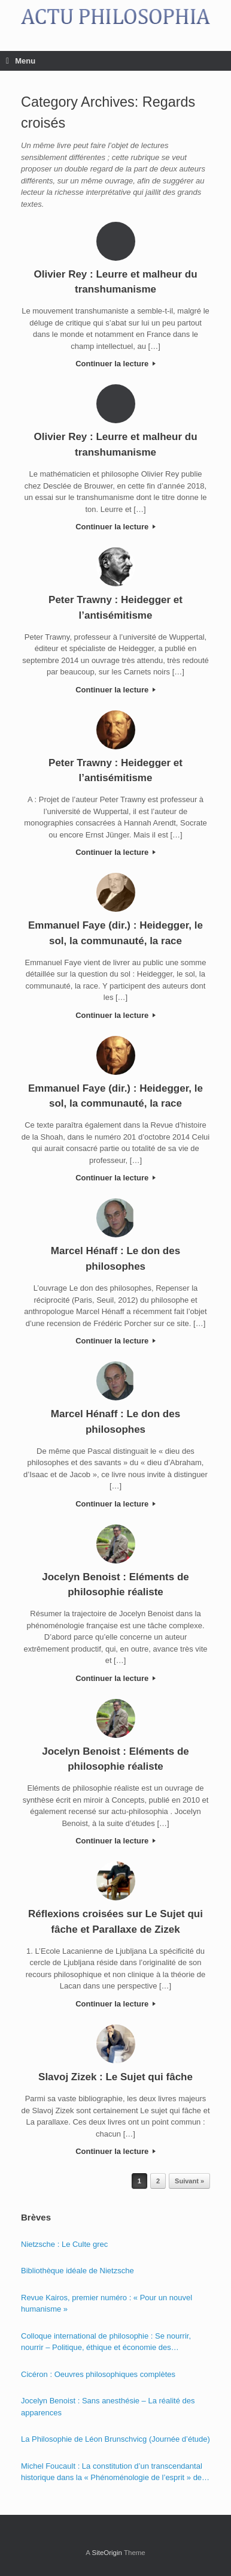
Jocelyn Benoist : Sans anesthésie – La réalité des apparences (108, 2406)
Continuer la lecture (115, 363)
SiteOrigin (107, 2552)
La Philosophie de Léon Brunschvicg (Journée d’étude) (115, 2439)
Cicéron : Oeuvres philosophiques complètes (98, 2374)
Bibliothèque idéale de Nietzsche (77, 2270)
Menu (20, 60)
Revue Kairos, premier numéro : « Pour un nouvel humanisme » (106, 2303)
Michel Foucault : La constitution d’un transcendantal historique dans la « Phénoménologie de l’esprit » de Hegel (111, 2472)
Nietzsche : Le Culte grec (64, 2244)
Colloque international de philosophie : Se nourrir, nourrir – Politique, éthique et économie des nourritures (106, 2342)
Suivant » (189, 2181)
